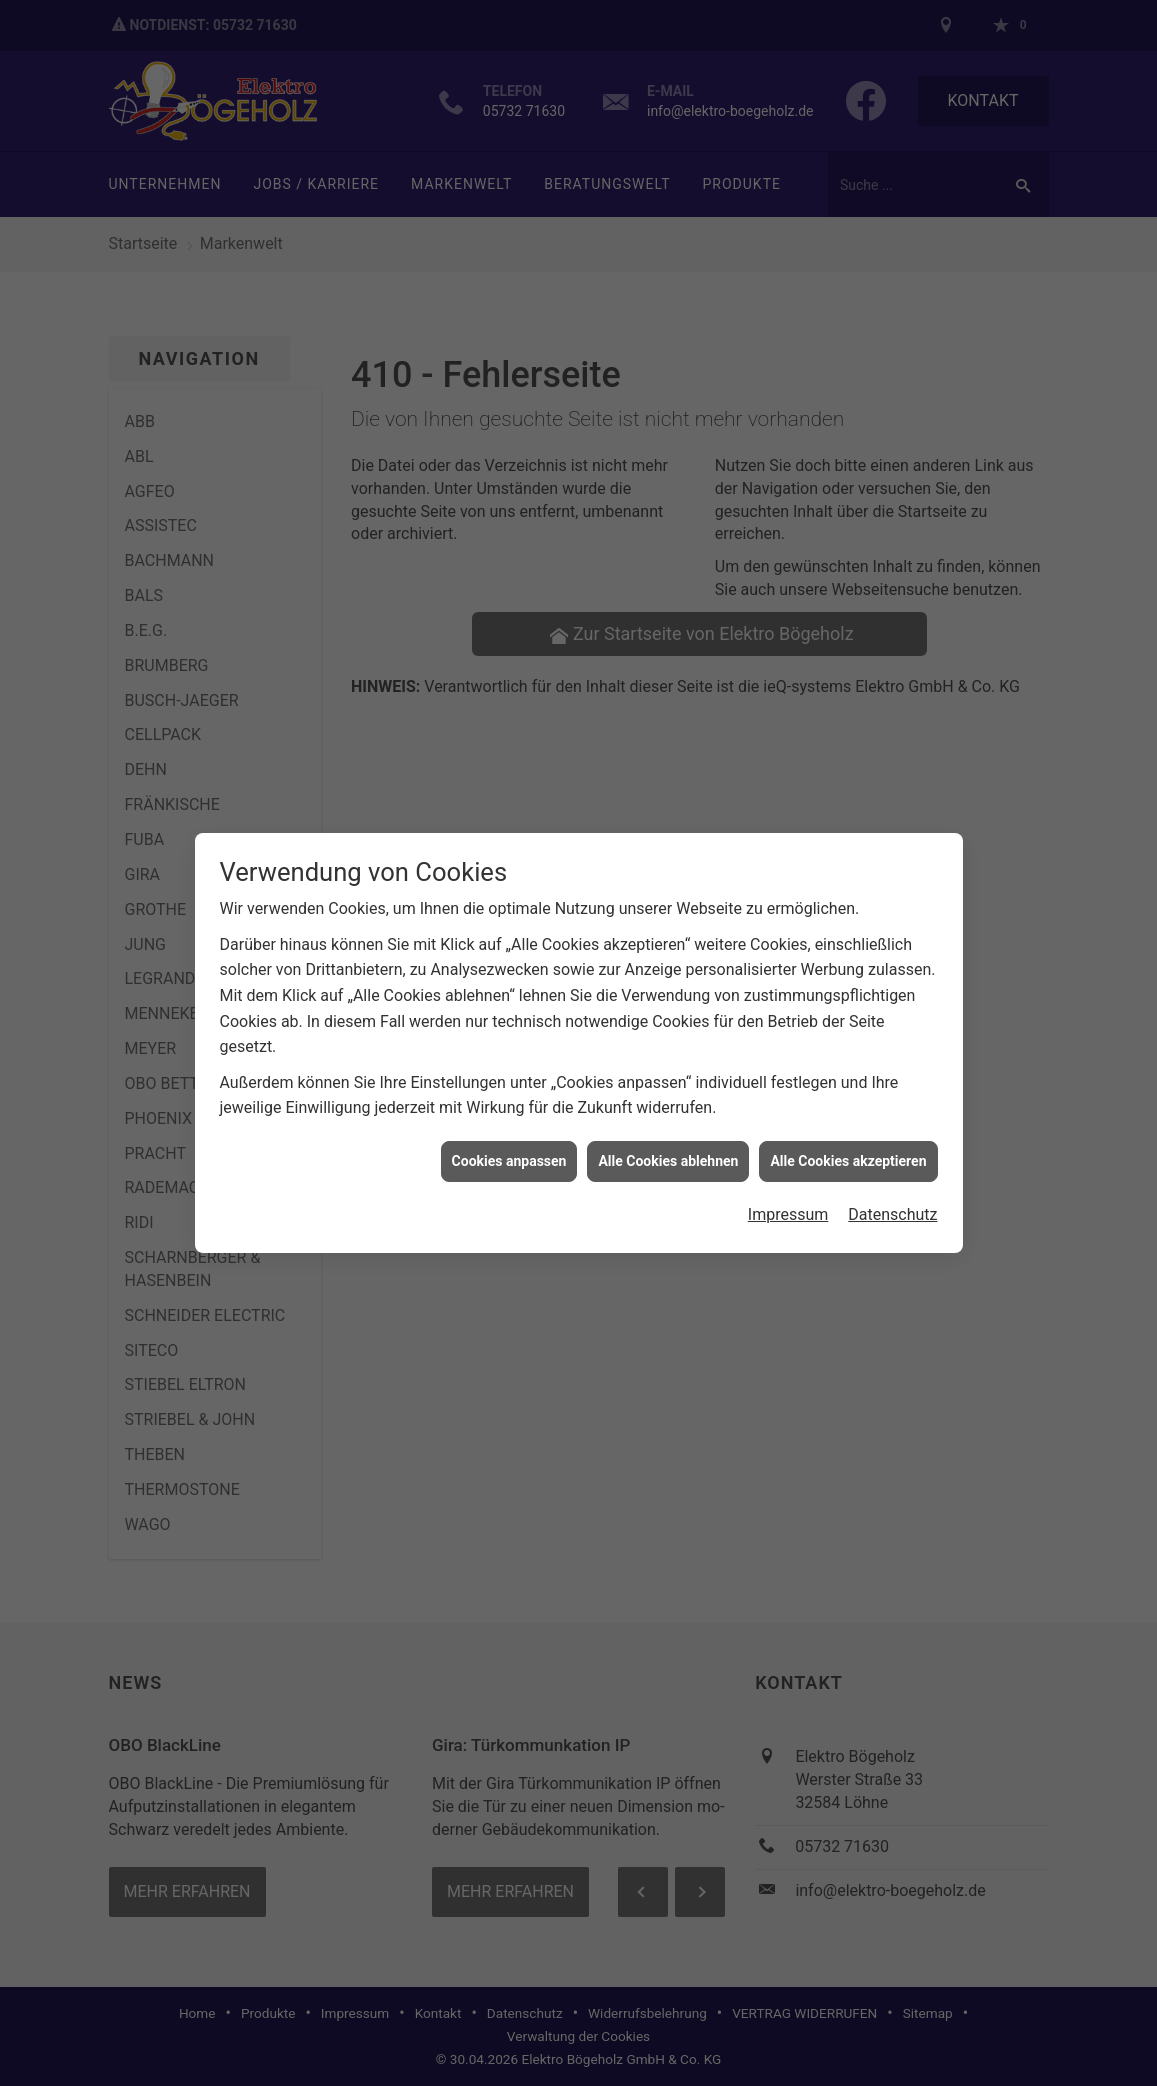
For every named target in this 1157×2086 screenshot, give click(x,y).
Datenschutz (892, 1188)
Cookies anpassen (509, 1134)
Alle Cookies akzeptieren (848, 1134)
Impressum (788, 1188)
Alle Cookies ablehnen (668, 1134)
